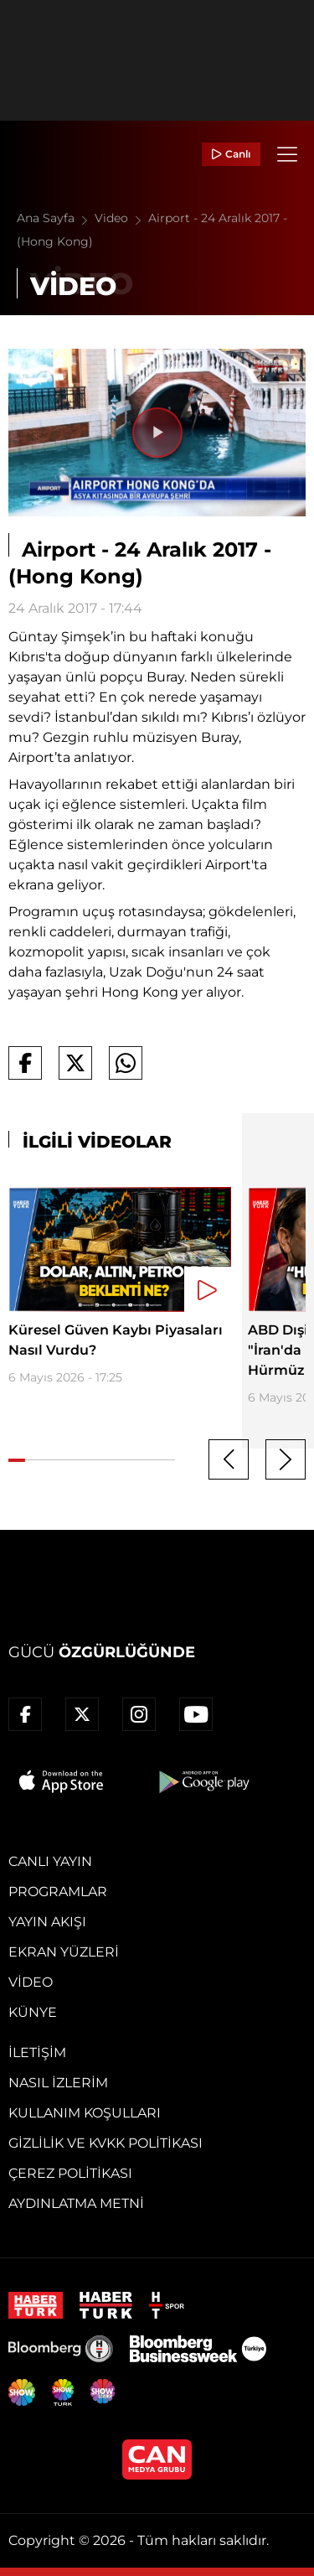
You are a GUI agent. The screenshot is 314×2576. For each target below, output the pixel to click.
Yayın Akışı (47, 1922)
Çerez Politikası (70, 2173)
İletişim (37, 2052)
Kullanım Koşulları (84, 2113)
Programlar (57, 1892)
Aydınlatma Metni (76, 2203)
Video (121, 217)
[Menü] (287, 154)
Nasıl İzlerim (58, 2083)
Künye (32, 2012)
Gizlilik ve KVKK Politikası (105, 2143)
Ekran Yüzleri (63, 1952)
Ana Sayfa (56, 217)
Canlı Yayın (50, 1861)
